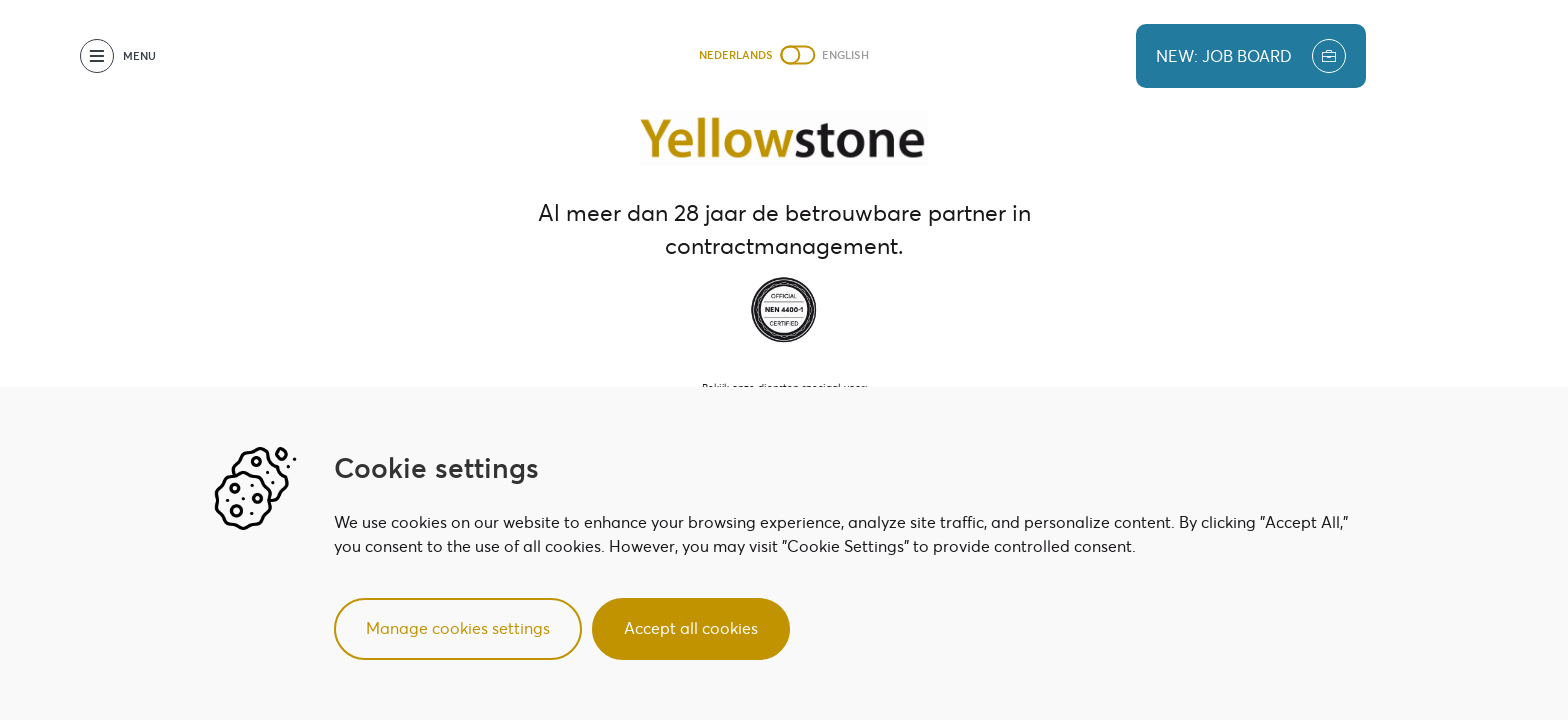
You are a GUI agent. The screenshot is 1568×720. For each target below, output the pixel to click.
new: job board (1251, 56)
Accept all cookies (691, 628)
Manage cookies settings (458, 628)
